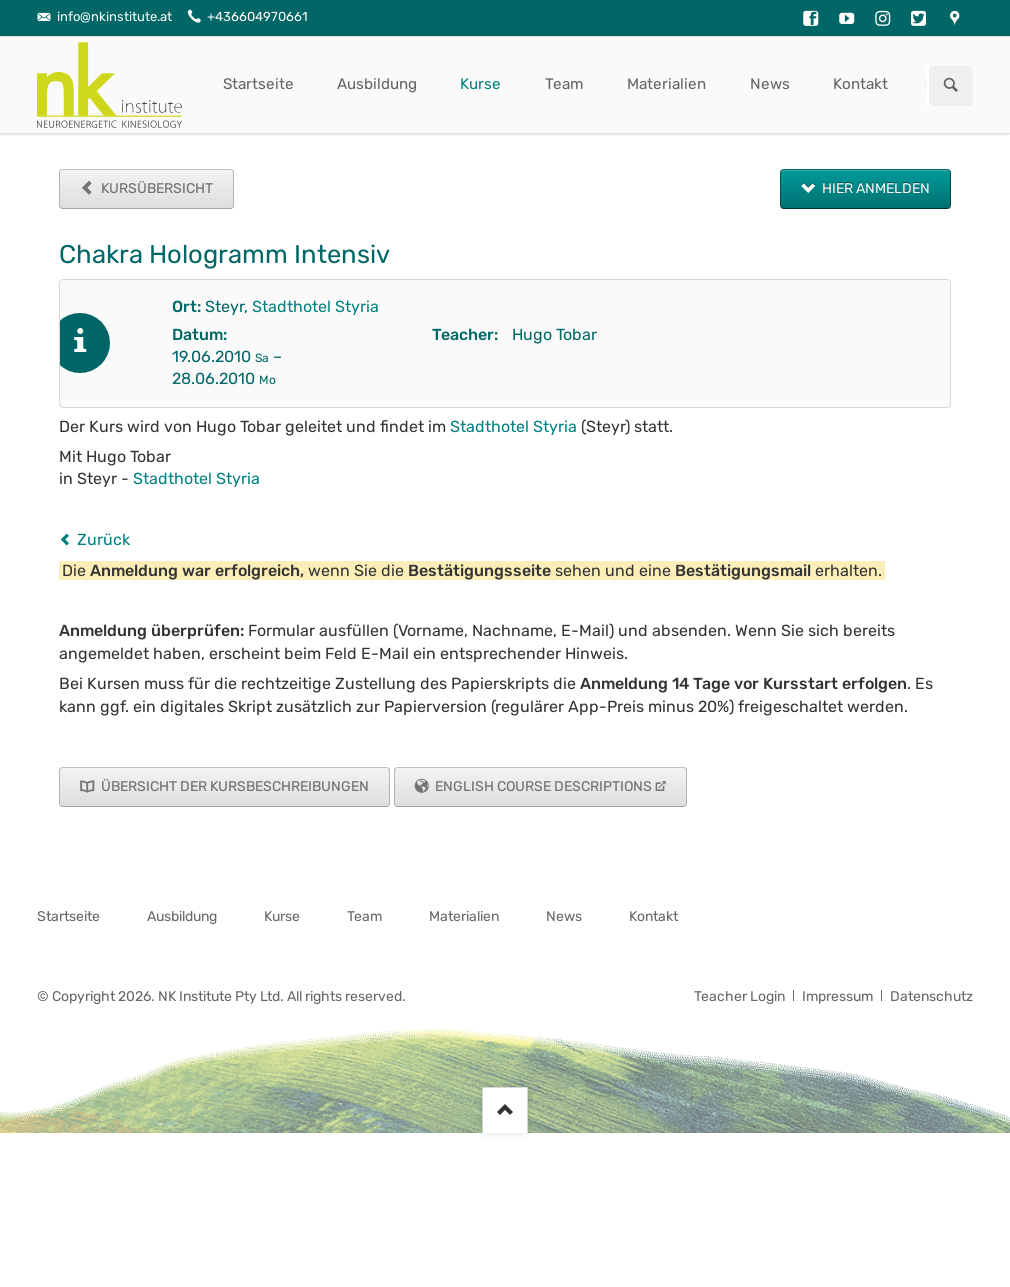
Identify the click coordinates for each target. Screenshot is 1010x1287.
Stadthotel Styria (315, 306)
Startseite (258, 84)
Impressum (837, 996)
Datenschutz (931, 996)
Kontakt (860, 84)
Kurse (480, 84)
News (770, 84)
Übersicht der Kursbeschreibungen (233, 786)
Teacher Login (739, 996)
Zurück (103, 539)
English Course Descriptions (542, 786)
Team (564, 84)
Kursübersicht (155, 188)
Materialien (666, 84)
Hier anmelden (874, 188)
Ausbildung (377, 84)
